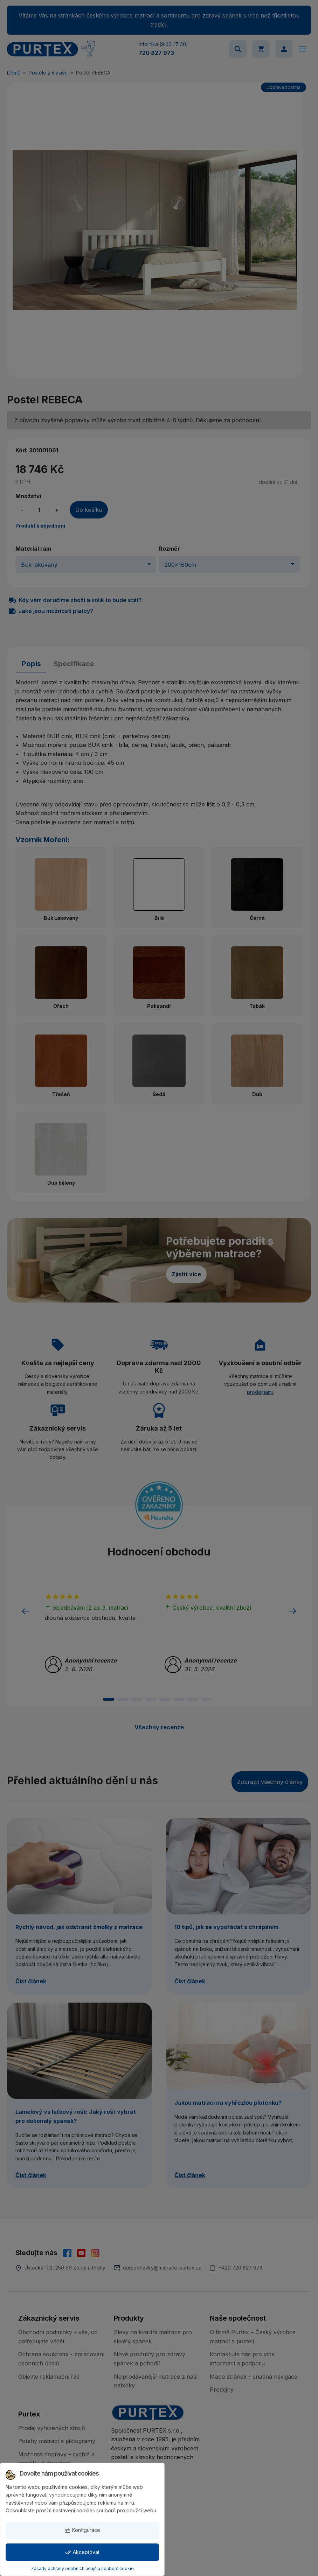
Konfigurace (82, 2530)
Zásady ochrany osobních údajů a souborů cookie (82, 2568)
